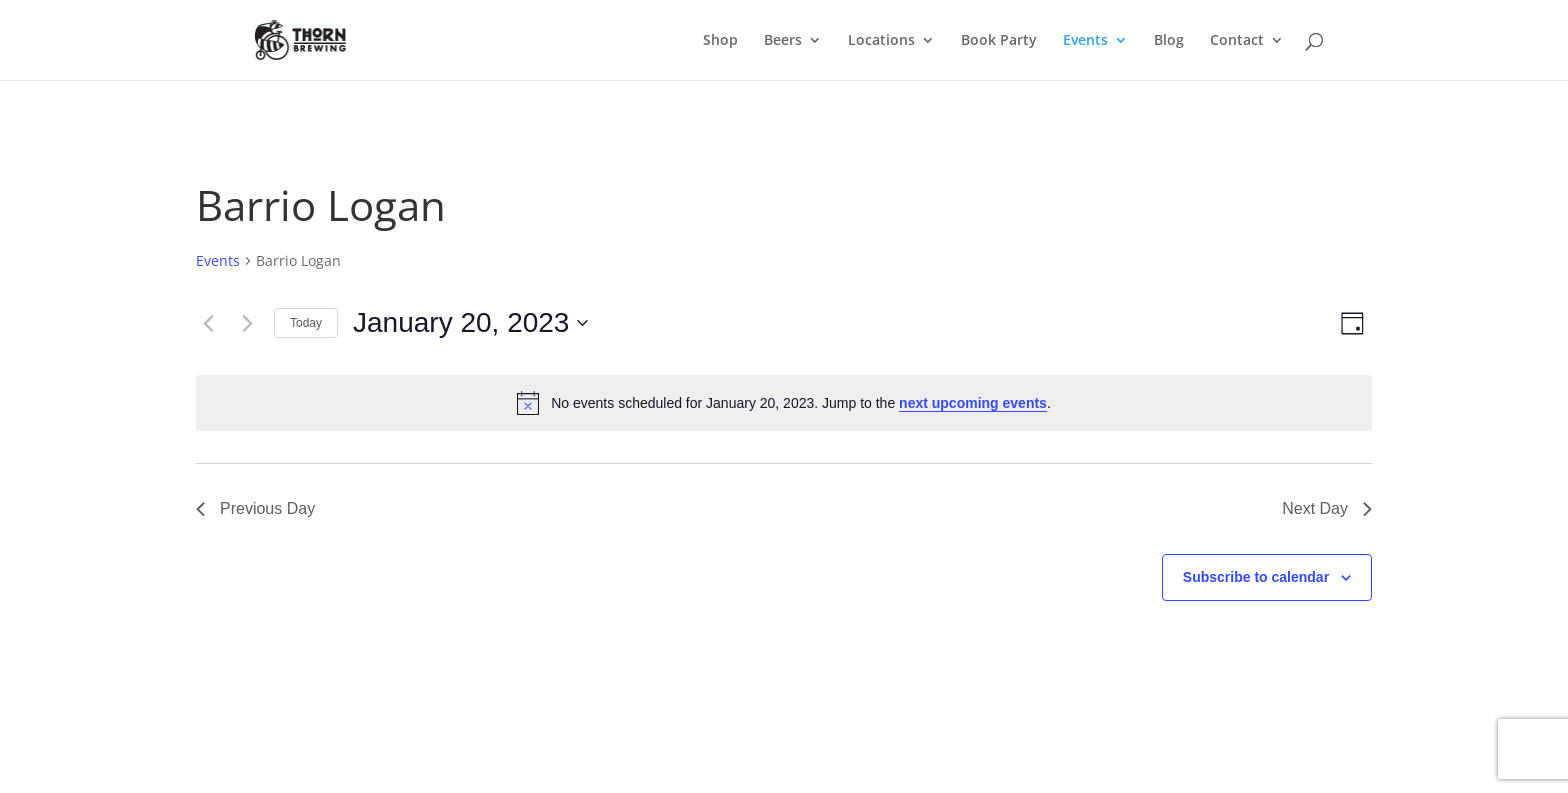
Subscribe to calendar (1256, 577)
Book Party (999, 41)
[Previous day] (208, 323)
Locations (881, 41)
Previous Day (255, 508)
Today (306, 323)
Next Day (1327, 508)
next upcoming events (973, 403)
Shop (720, 41)
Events (1085, 41)
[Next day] (247, 323)
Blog (1169, 41)
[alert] (784, 403)
